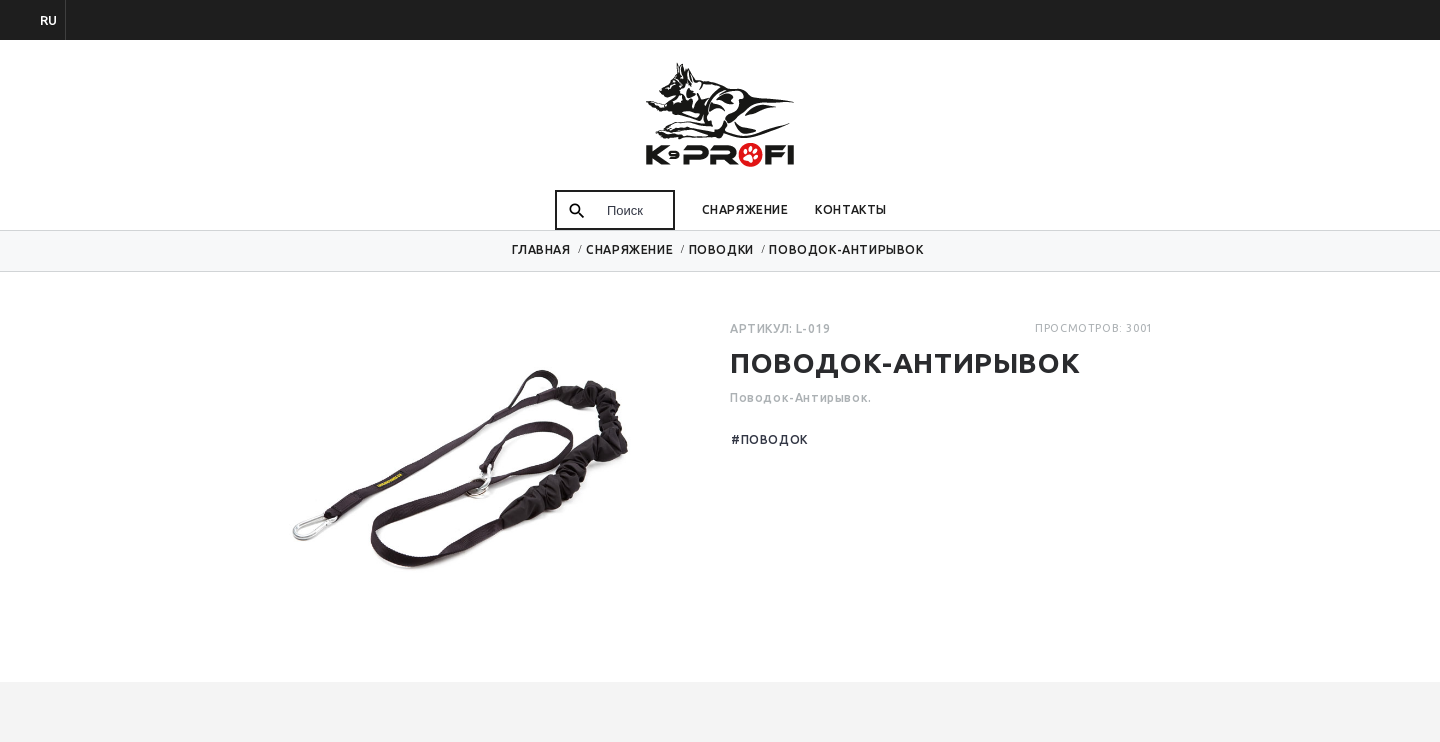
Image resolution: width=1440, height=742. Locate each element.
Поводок (774, 439)
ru (48, 20)
